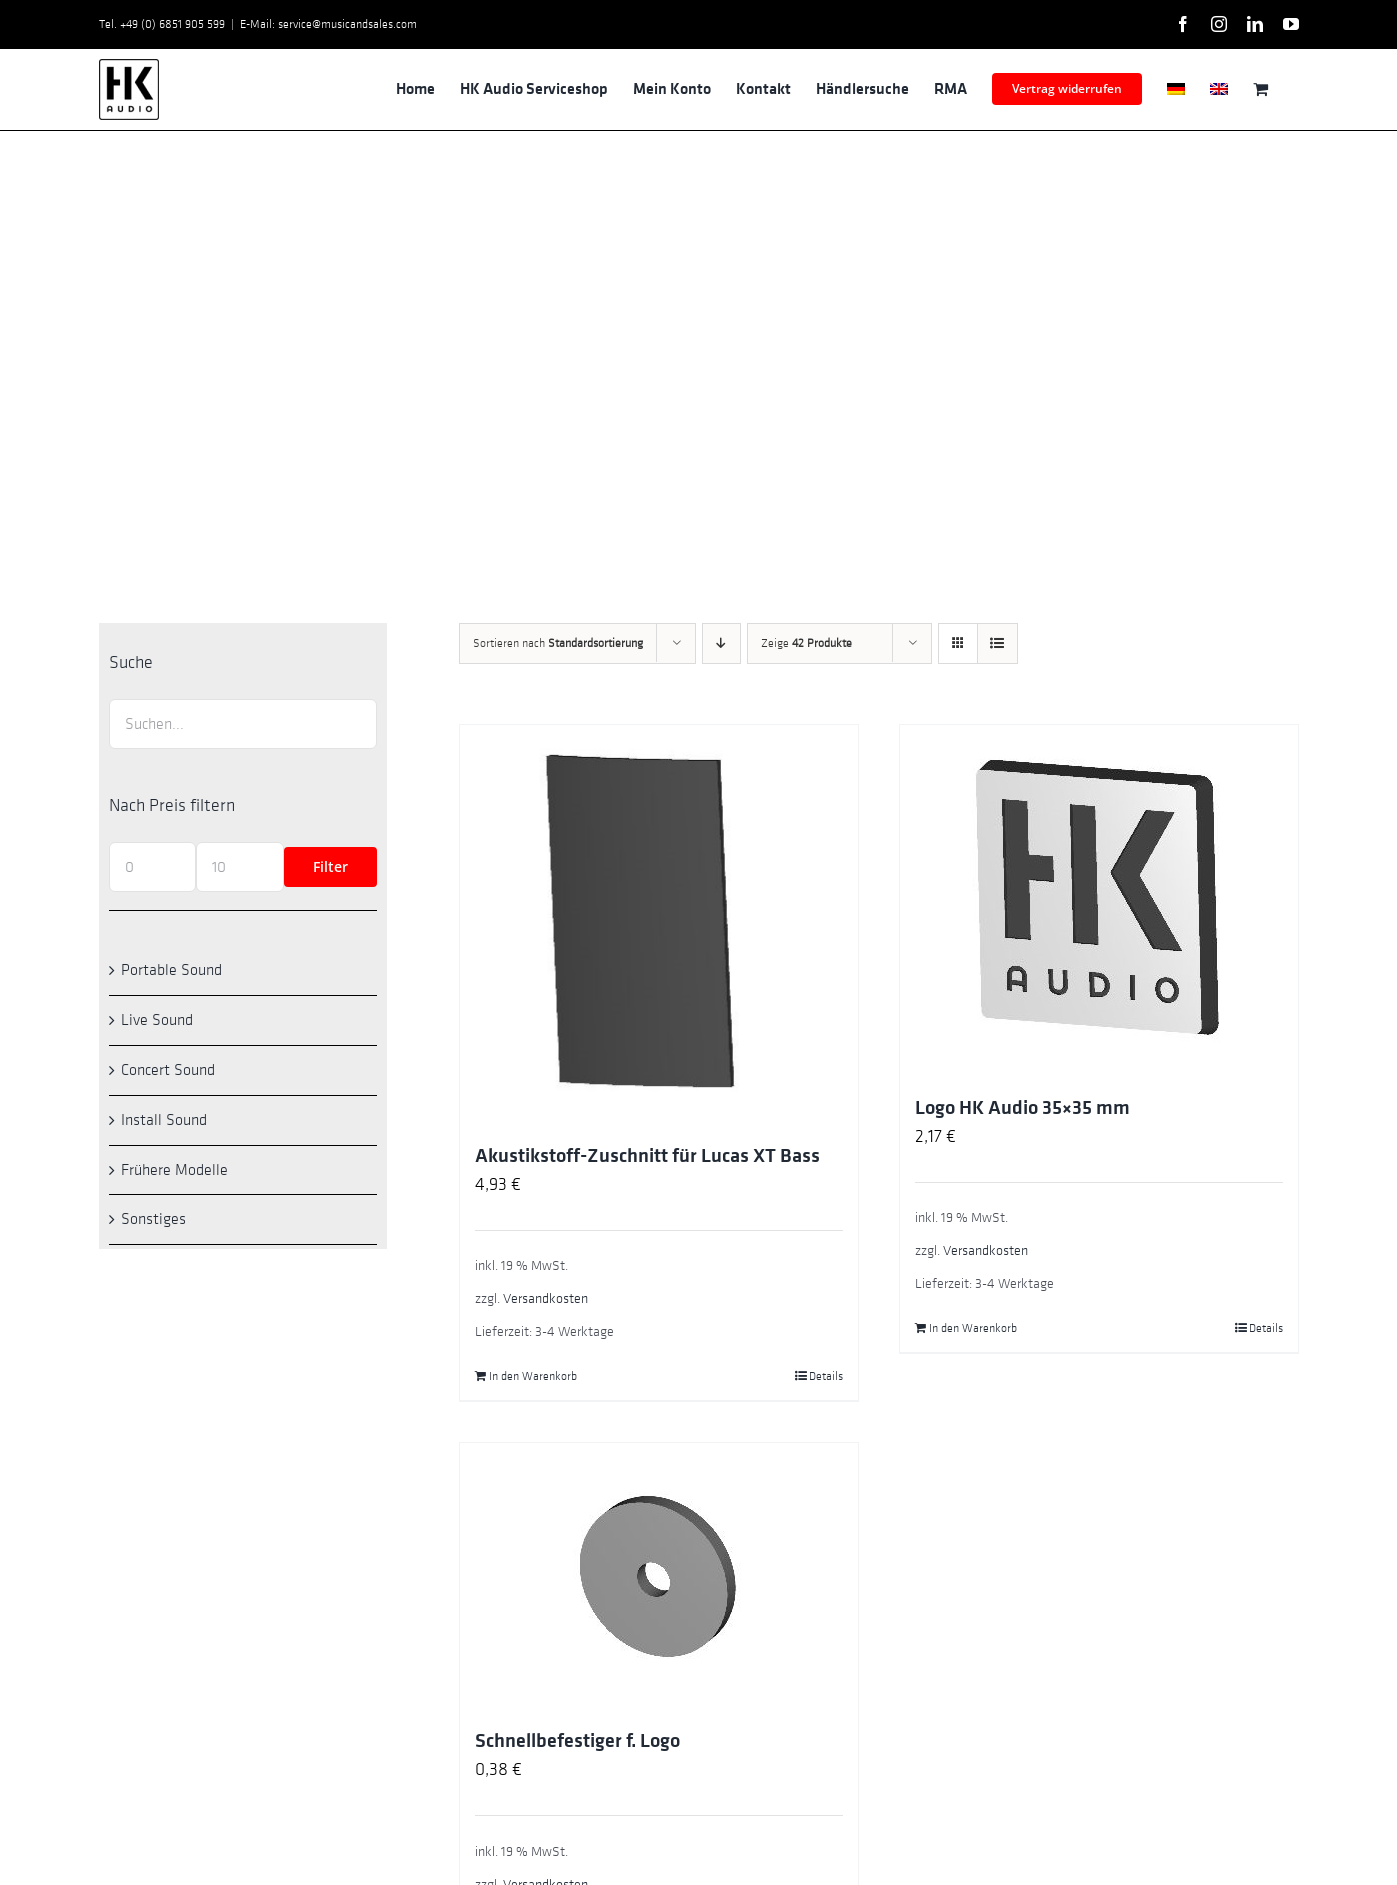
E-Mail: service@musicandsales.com (328, 24)
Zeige (806, 643)
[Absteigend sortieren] (721, 643)
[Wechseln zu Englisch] (1219, 89)
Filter (330, 866)
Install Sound (164, 1120)
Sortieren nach (558, 643)
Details (826, 1376)
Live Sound (157, 1020)
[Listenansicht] (997, 643)
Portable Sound (171, 970)
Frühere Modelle (174, 1170)
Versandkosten (545, 1298)
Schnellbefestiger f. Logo (577, 1741)
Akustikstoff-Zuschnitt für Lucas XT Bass (647, 1156)
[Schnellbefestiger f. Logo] (659, 1575)
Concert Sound (168, 1070)
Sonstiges (153, 1219)
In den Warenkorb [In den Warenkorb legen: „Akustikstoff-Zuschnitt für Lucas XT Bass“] (533, 1376)
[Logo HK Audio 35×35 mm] (1099, 900)
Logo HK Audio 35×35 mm (1022, 1108)
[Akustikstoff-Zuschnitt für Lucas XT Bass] (659, 924)
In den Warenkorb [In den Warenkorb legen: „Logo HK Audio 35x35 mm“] (973, 1328)
